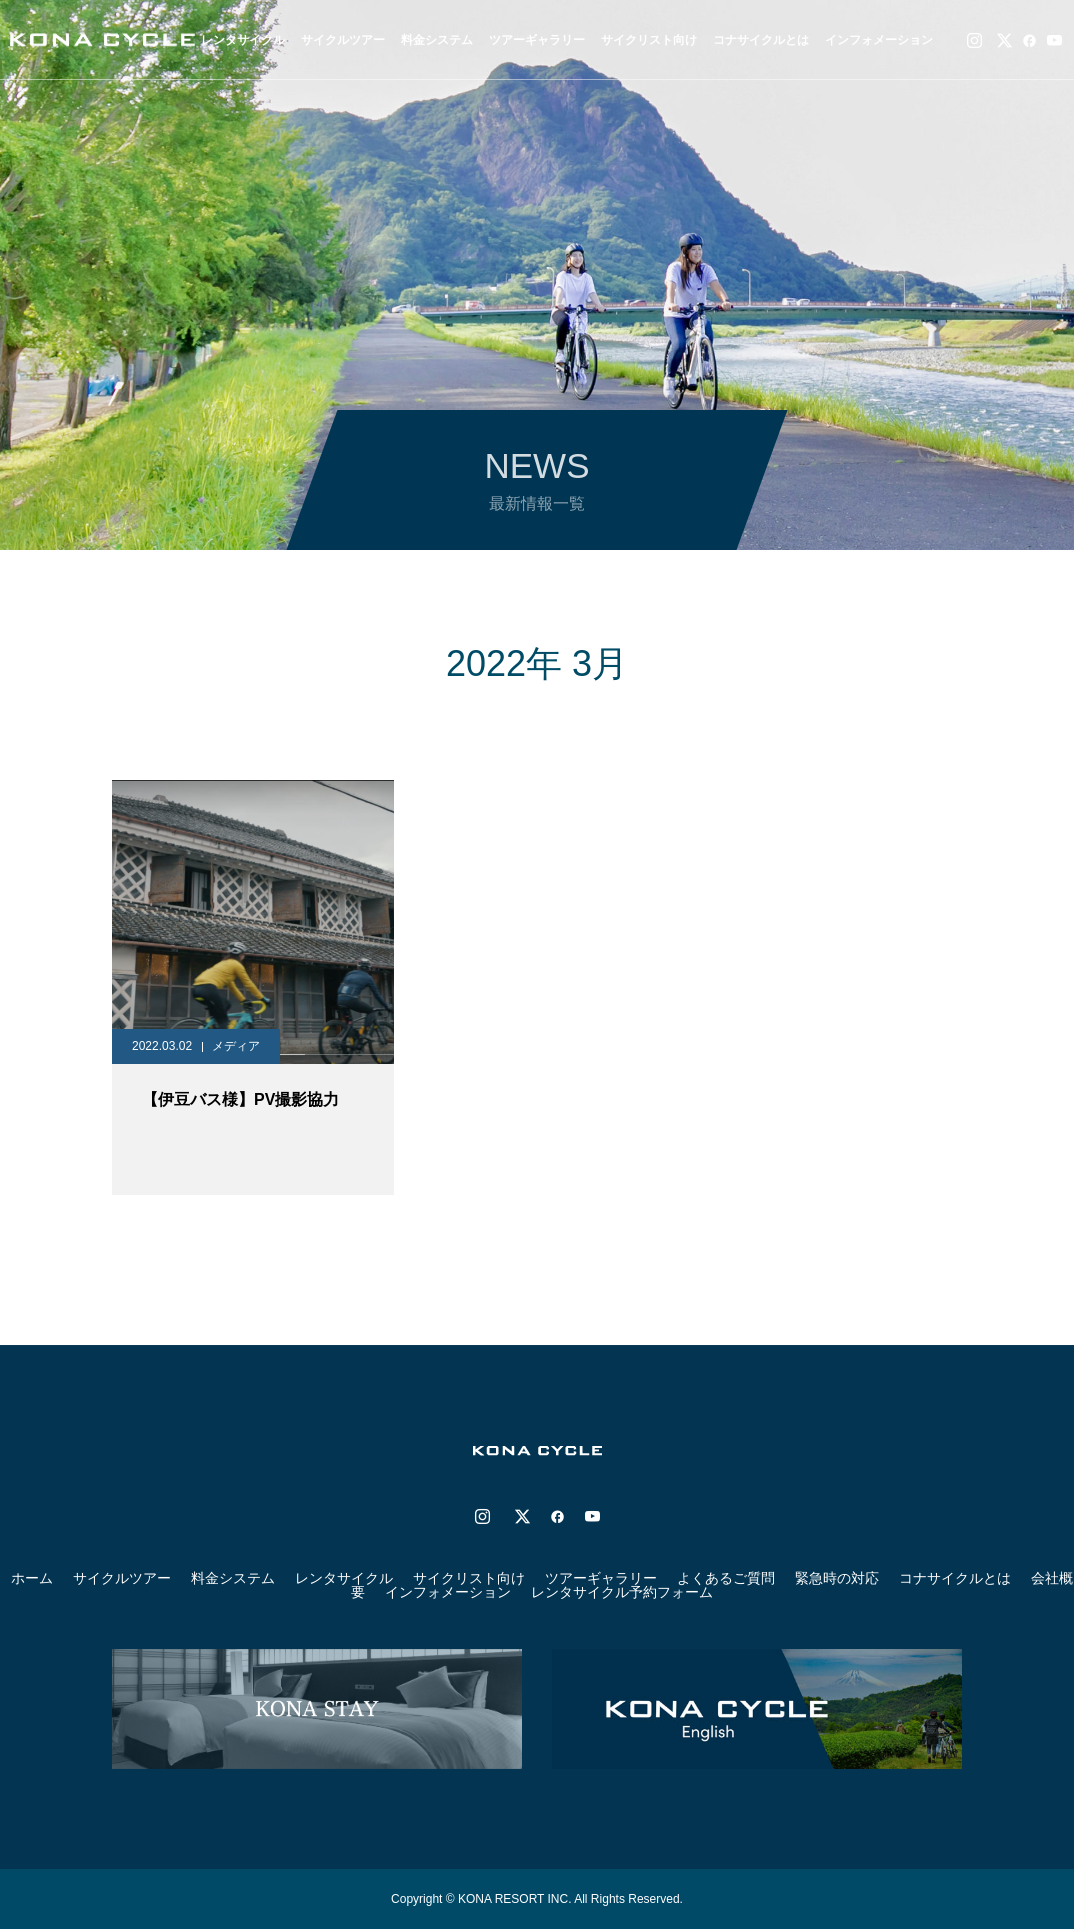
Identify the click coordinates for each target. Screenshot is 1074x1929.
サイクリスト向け (649, 40)
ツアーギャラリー (537, 40)
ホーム (32, 1578)
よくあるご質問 (726, 1578)
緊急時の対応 (837, 1578)
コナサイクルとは (761, 40)
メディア (236, 1046)
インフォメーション (879, 40)
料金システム (437, 40)
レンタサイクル (344, 1578)
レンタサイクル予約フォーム (622, 1592)
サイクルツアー (122, 1578)
